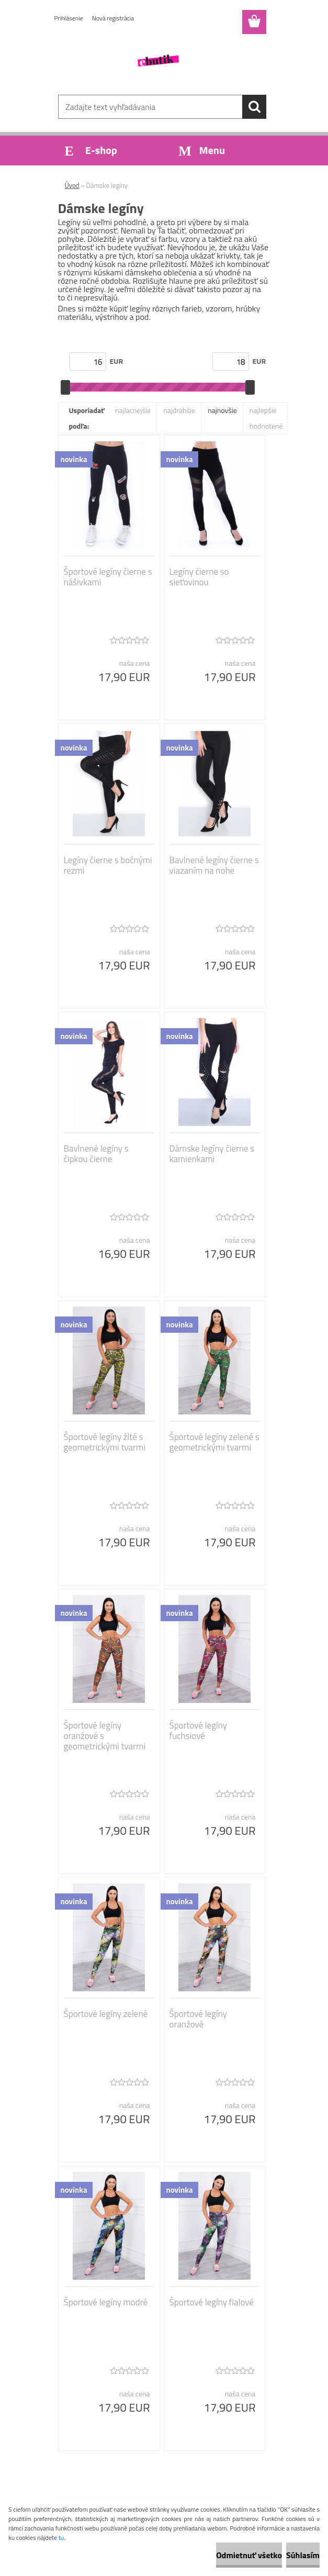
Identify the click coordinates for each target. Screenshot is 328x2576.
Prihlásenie (68, 18)
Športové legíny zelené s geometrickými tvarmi (214, 1442)
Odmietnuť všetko (249, 2555)
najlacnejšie (133, 410)
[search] (254, 107)
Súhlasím (303, 2555)
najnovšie (222, 410)
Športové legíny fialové (211, 2302)
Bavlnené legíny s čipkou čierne (96, 1153)
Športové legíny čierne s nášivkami (108, 576)
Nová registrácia (113, 18)
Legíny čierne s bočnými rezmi (108, 865)
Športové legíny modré (106, 2302)
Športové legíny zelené (106, 2014)
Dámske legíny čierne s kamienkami (212, 1153)
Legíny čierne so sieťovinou (199, 576)
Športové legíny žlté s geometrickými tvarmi (104, 1442)
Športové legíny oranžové (198, 2019)
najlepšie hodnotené (266, 418)
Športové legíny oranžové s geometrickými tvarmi (104, 1736)
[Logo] (158, 61)
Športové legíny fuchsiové (198, 1730)
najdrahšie (179, 410)
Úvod (72, 185)
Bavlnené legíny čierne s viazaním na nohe (214, 865)
